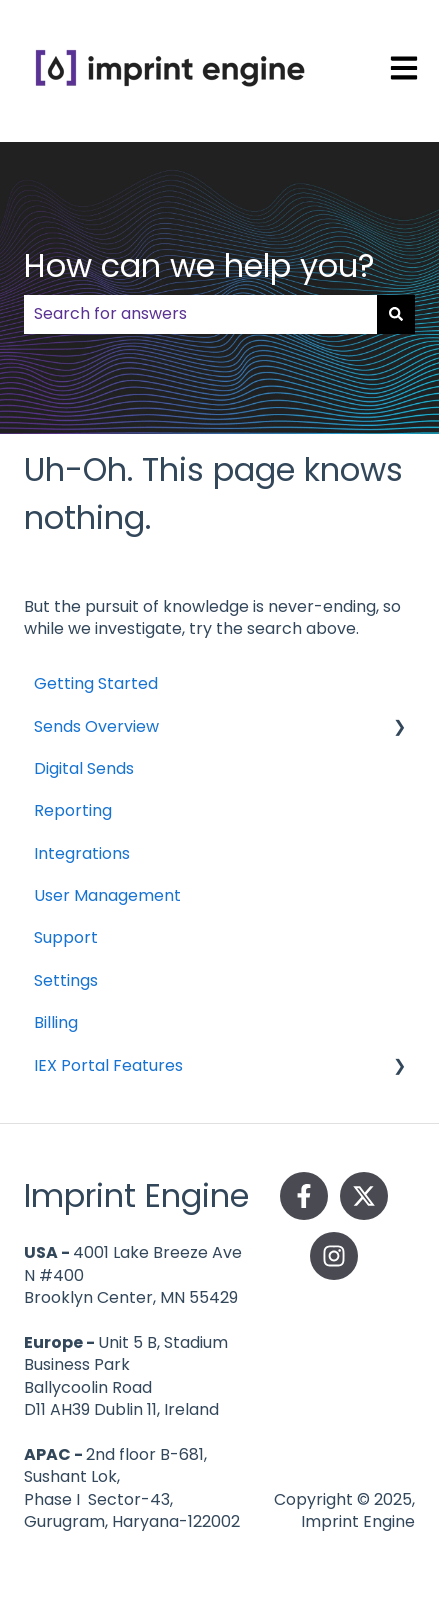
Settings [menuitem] (66, 980)
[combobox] (200, 314)
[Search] (396, 314)
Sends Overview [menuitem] (96, 726)
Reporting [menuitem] (73, 810)
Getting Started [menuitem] (96, 683)
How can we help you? (199, 265)
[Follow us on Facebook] (304, 1196)
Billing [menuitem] (56, 1022)
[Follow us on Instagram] (334, 1256)
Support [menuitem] (66, 937)
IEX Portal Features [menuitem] (108, 1065)
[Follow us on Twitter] (364, 1196)
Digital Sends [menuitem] (84, 768)
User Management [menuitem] (107, 895)
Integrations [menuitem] (82, 853)
